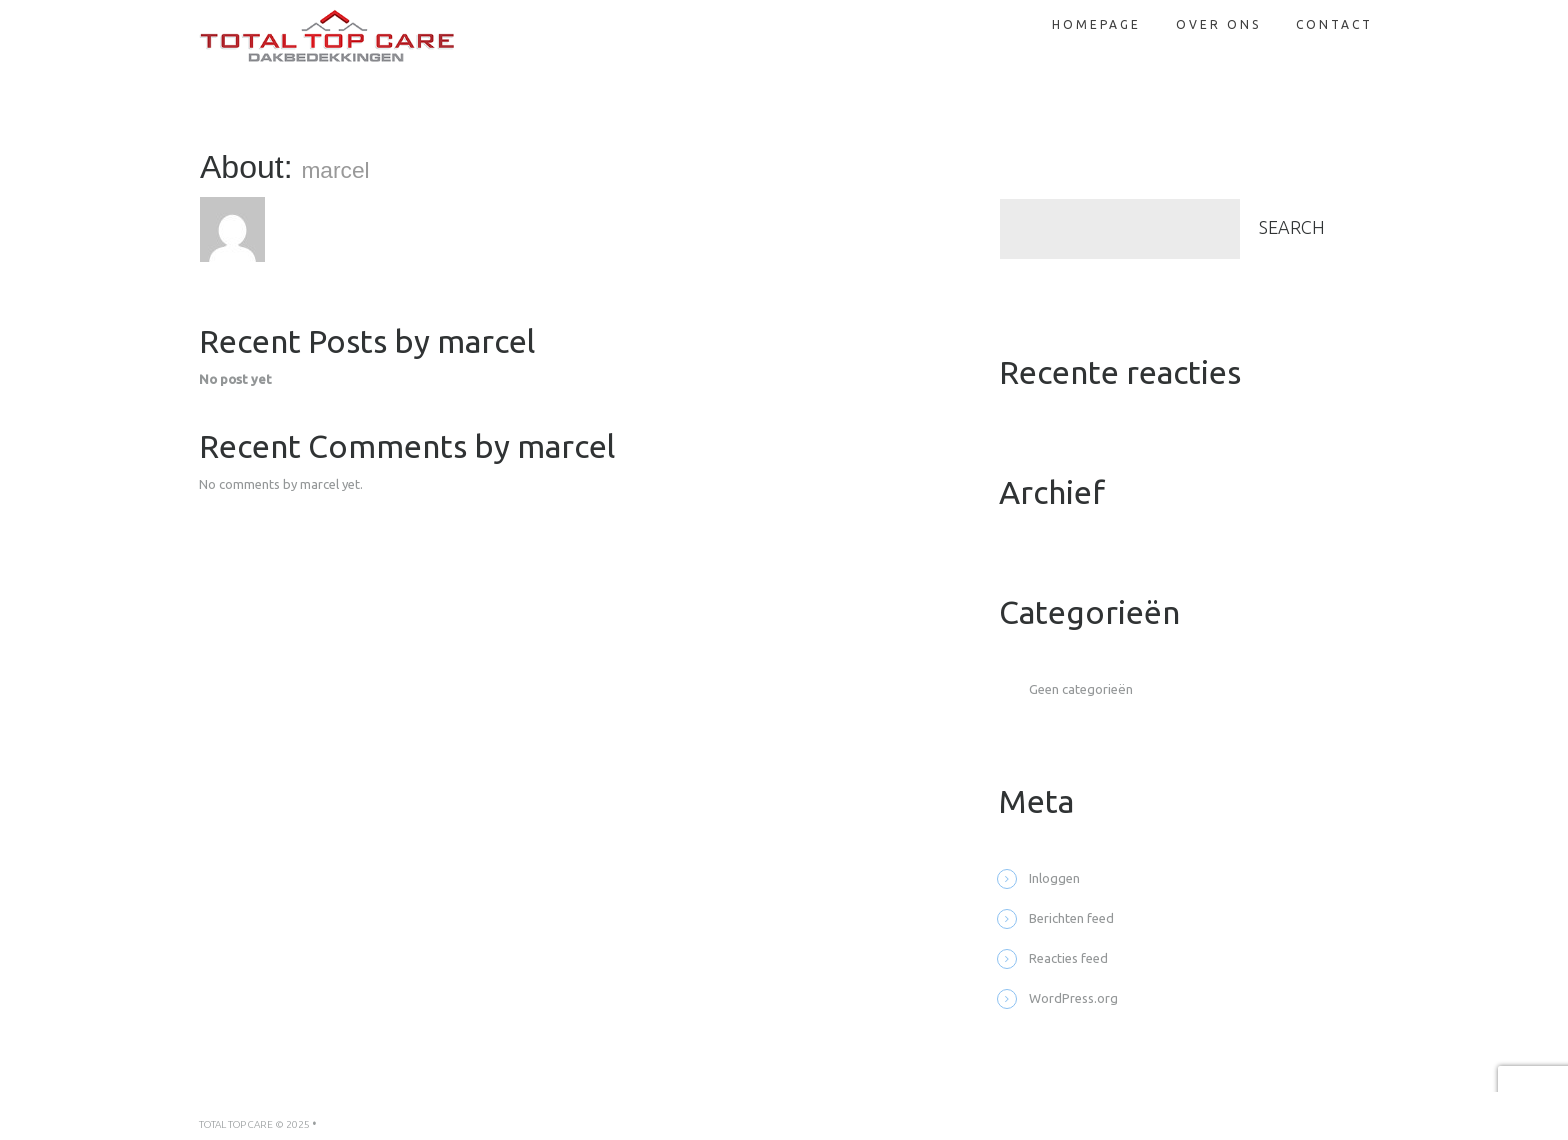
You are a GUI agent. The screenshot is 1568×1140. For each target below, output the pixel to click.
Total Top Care (236, 1124)
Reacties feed (1068, 958)
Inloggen (1054, 878)
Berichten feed (1071, 918)
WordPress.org (1073, 998)
